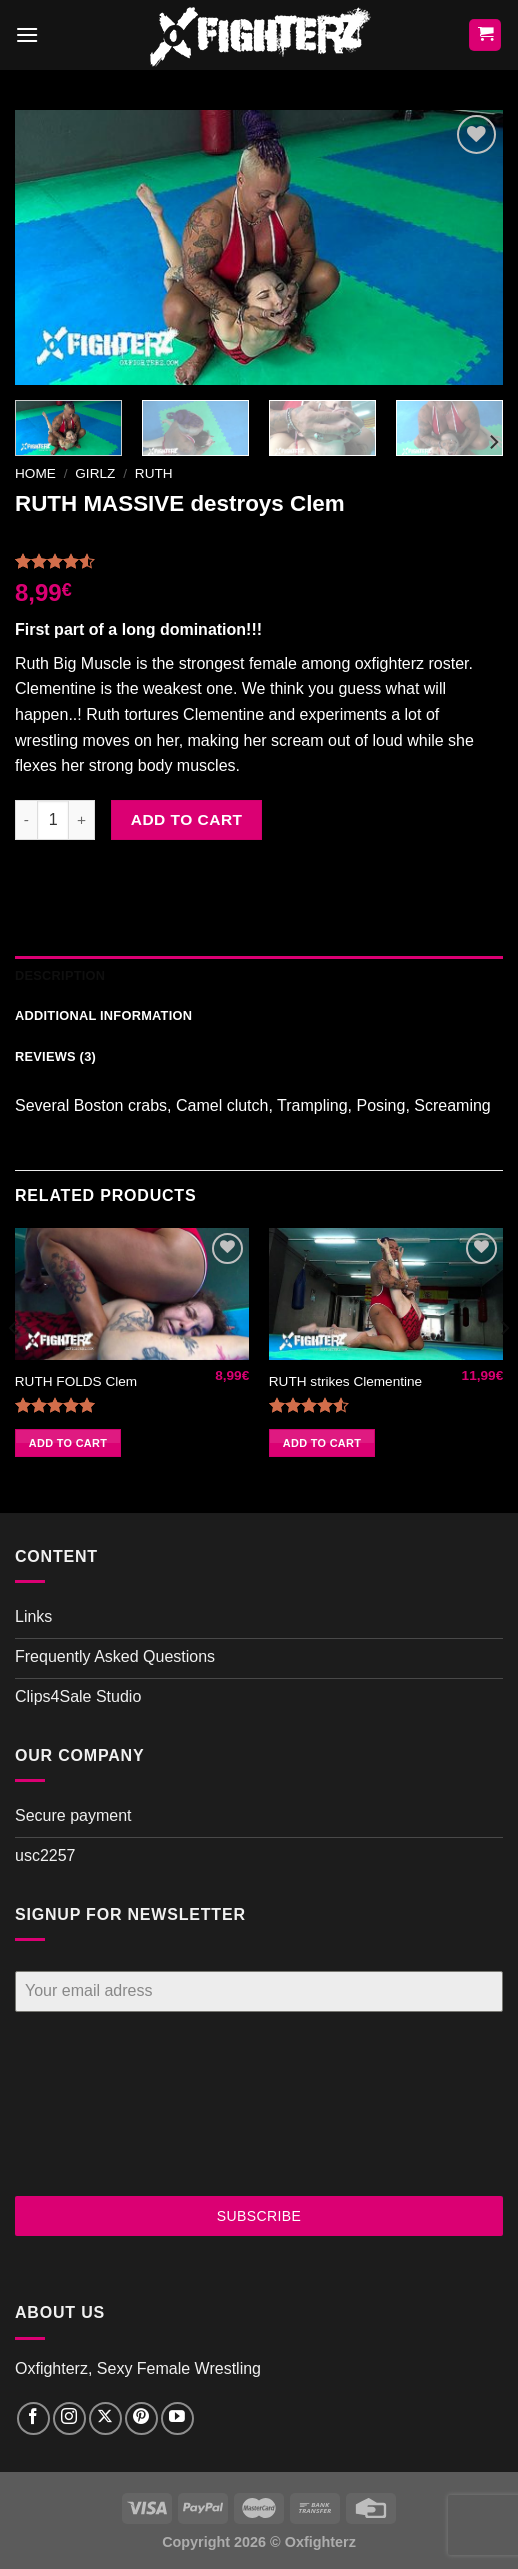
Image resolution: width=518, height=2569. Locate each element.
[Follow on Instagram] (69, 2418)
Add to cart (187, 819)
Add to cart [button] (68, 1443)
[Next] (493, 441)
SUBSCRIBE (259, 2216)
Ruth (154, 473)
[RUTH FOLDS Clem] (132, 1294)
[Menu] (27, 34)
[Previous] (14, 1368)
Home (35, 473)
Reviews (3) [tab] (55, 1056)
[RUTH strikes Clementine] (386, 1294)
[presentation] (97, 2104)
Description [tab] (60, 975)
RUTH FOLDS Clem (76, 1381)
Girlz (95, 473)
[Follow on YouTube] (177, 2418)
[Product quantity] (53, 820)
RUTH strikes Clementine (345, 1381)
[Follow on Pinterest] (141, 2418)
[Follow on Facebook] (33, 2418)
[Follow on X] (105, 2418)
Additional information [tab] (103, 1015)
